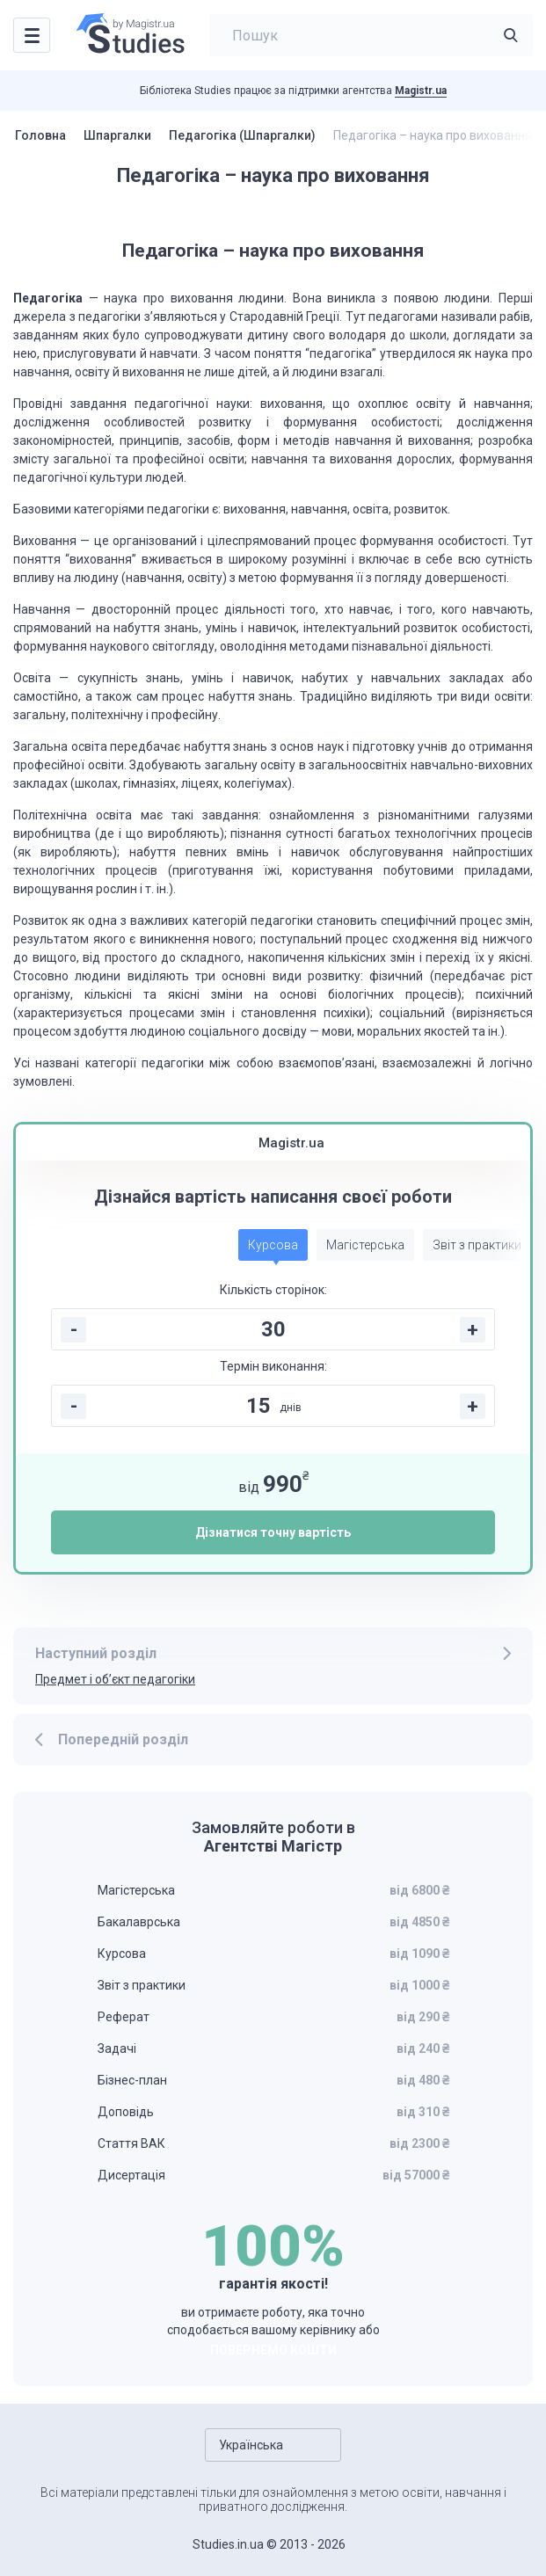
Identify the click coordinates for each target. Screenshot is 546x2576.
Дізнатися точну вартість (273, 1532)
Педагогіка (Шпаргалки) (242, 135)
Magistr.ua (421, 90)
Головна (40, 135)
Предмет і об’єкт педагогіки (115, 1679)
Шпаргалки (117, 135)
